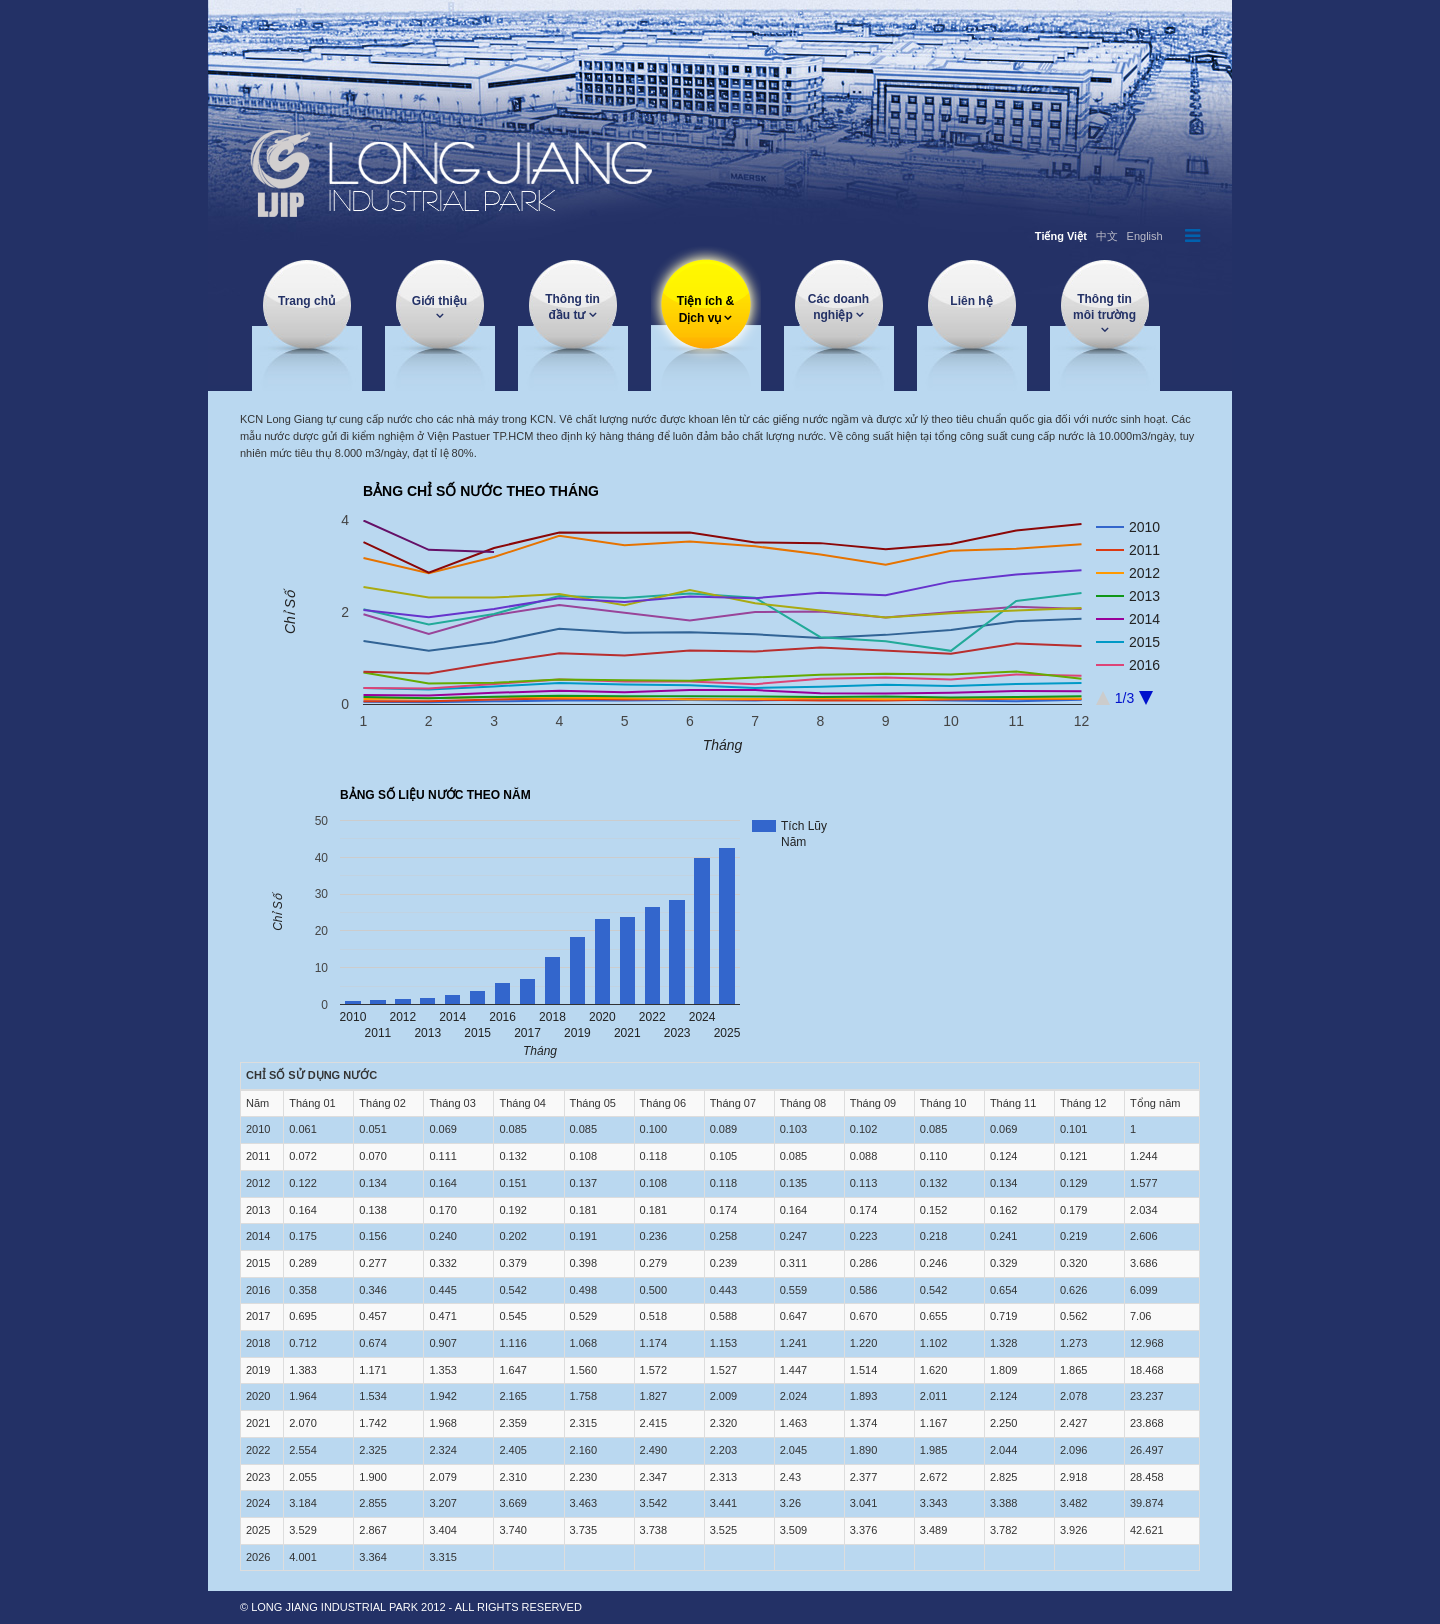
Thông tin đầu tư (572, 307)
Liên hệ (971, 301)
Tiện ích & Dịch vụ (705, 309)
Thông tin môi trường (1104, 307)
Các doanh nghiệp (838, 307)
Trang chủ (306, 301)
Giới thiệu (439, 301)
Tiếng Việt (1061, 236)
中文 (1107, 236)
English (1145, 236)
